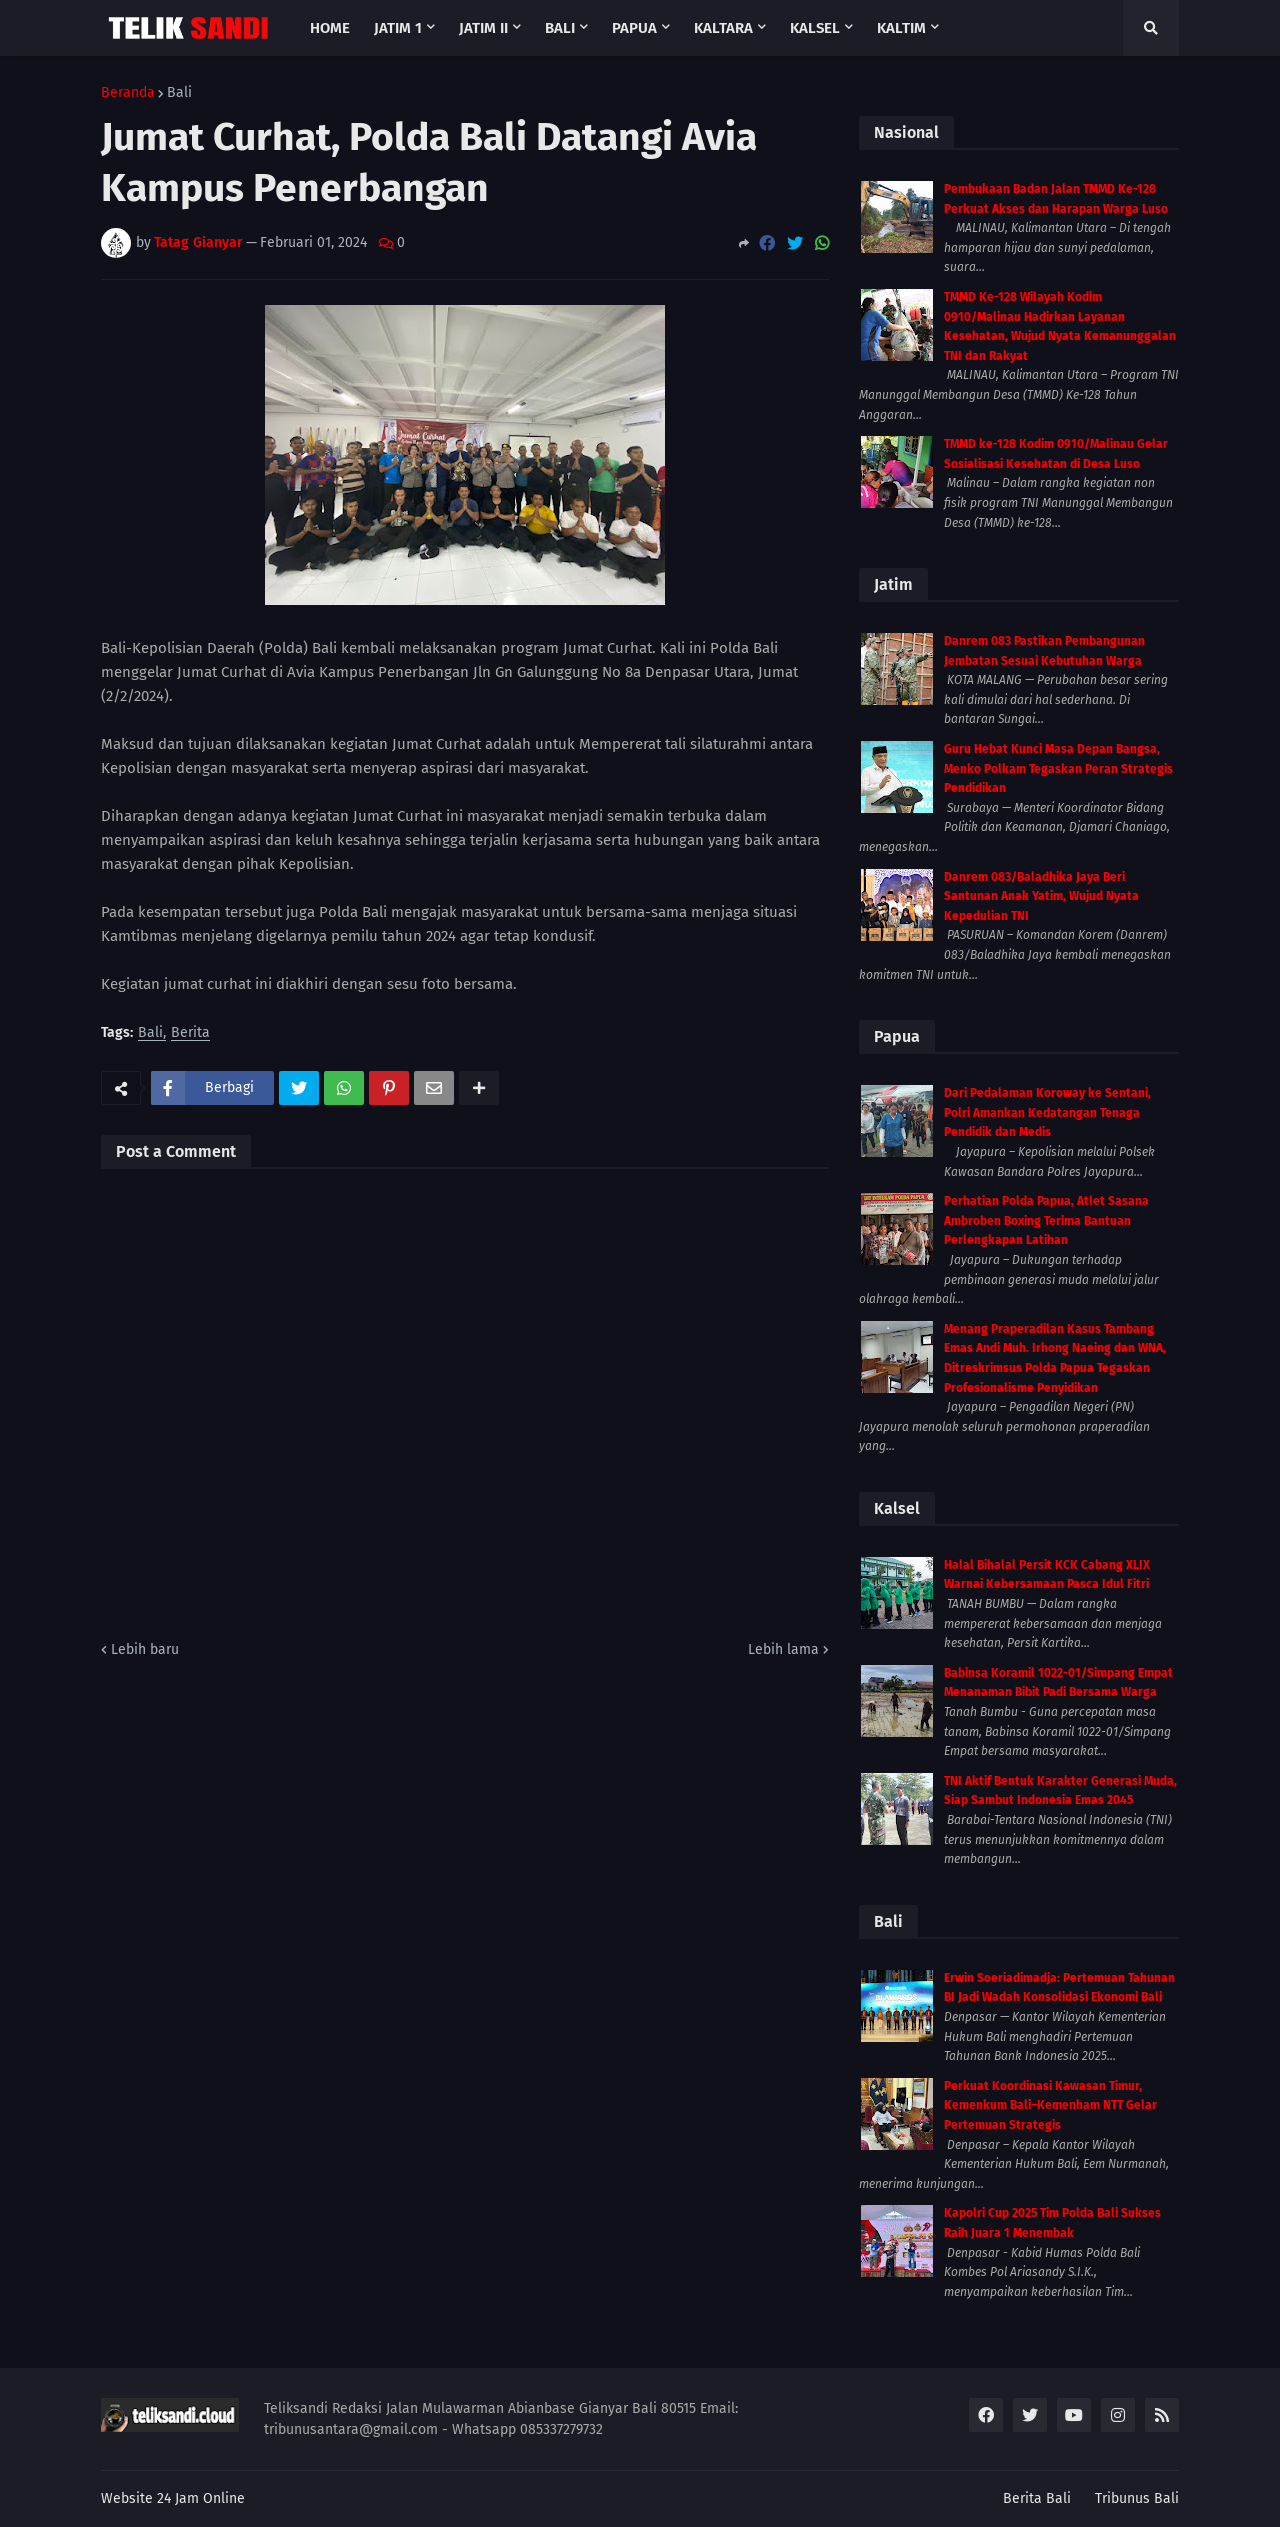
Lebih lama (783, 1649)
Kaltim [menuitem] (901, 28)
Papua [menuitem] (634, 28)
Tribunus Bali (1137, 2498)
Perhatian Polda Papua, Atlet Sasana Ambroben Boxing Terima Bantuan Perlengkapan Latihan (1046, 1220)
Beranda (128, 93)
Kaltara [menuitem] (723, 28)
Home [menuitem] (330, 28)
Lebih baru (145, 1649)
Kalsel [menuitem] (815, 28)
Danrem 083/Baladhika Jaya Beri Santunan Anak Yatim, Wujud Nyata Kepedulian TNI (1041, 896)
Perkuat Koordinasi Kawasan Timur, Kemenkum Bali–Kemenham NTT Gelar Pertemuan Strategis (1050, 2105)
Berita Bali (1037, 2498)
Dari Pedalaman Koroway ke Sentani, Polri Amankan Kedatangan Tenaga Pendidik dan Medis (1047, 1112)
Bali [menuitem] (560, 28)
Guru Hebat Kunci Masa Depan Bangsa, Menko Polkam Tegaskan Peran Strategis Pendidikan (1058, 768)
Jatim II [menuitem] (483, 28)
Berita (190, 1033)
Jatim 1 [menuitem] (398, 28)
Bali (179, 93)
